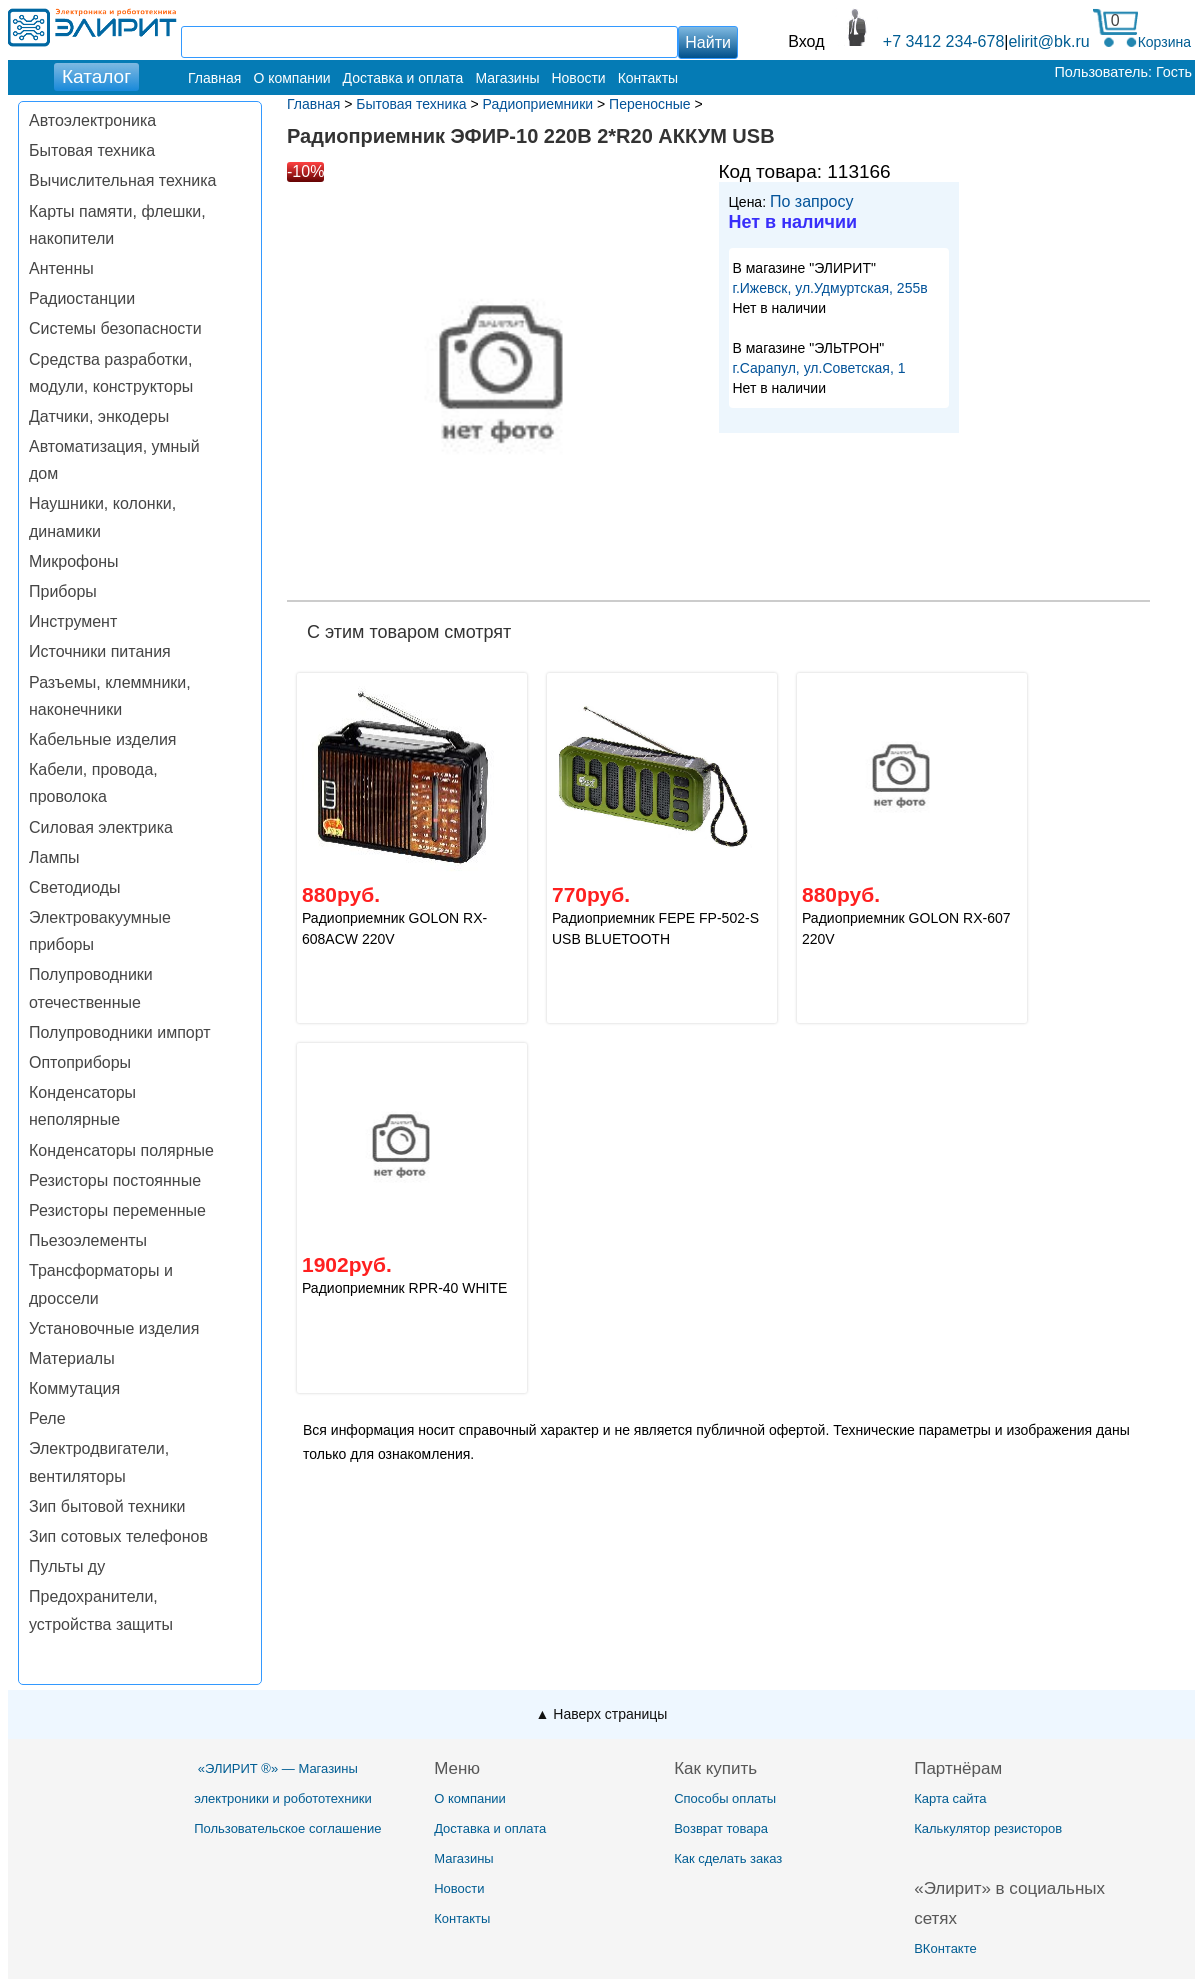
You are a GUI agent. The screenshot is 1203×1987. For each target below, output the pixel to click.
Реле (47, 1418)
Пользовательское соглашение (287, 1828)
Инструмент (73, 621)
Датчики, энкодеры (99, 416)
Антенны (61, 268)
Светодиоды (75, 887)
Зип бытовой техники (107, 1506)
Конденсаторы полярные (121, 1150)
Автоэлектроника (92, 120)
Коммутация (74, 1388)
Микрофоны (73, 561)
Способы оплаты (725, 1798)
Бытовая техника (92, 150)
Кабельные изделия (102, 739)
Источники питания (100, 651)
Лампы (54, 857)
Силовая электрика (101, 827)
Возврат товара (721, 1828)
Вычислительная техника (122, 180)
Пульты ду (67, 1566)
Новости (578, 78)
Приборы (63, 591)
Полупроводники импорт (120, 1032)
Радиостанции (82, 298)
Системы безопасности (115, 328)
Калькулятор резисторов (988, 1828)
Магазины (507, 78)
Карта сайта (950, 1798)
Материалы (72, 1358)
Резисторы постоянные (115, 1180)
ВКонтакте (945, 1948)
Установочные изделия (114, 1328)
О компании (291, 78)
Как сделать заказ (728, 1858)
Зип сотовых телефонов (118, 1536)
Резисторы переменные (117, 1210)
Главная (214, 78)
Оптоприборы (80, 1062)
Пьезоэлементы (88, 1240)
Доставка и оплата (403, 78)
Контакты (648, 78)
